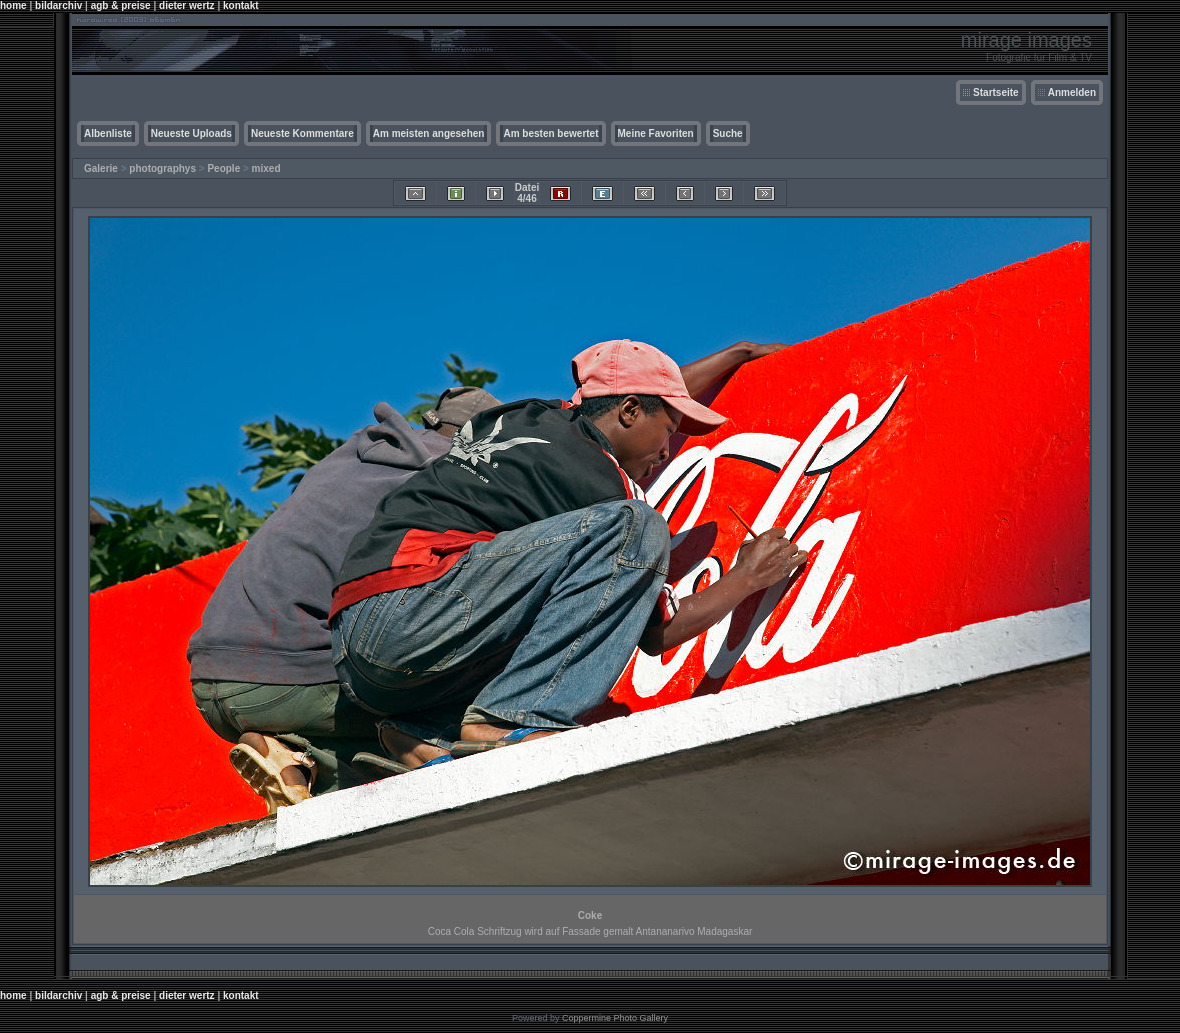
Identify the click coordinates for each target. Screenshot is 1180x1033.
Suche (728, 133)
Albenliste (108, 133)
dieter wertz (187, 5)
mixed (266, 168)
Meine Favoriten (656, 133)
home (13, 5)
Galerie (101, 168)
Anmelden (1072, 92)
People (223, 168)
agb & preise (121, 5)
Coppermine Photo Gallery (615, 1018)
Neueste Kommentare (302, 133)
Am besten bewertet (550, 133)
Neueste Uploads (191, 133)
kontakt (241, 5)
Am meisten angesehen (429, 133)
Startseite (996, 92)
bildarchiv (58, 5)
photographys (162, 168)
